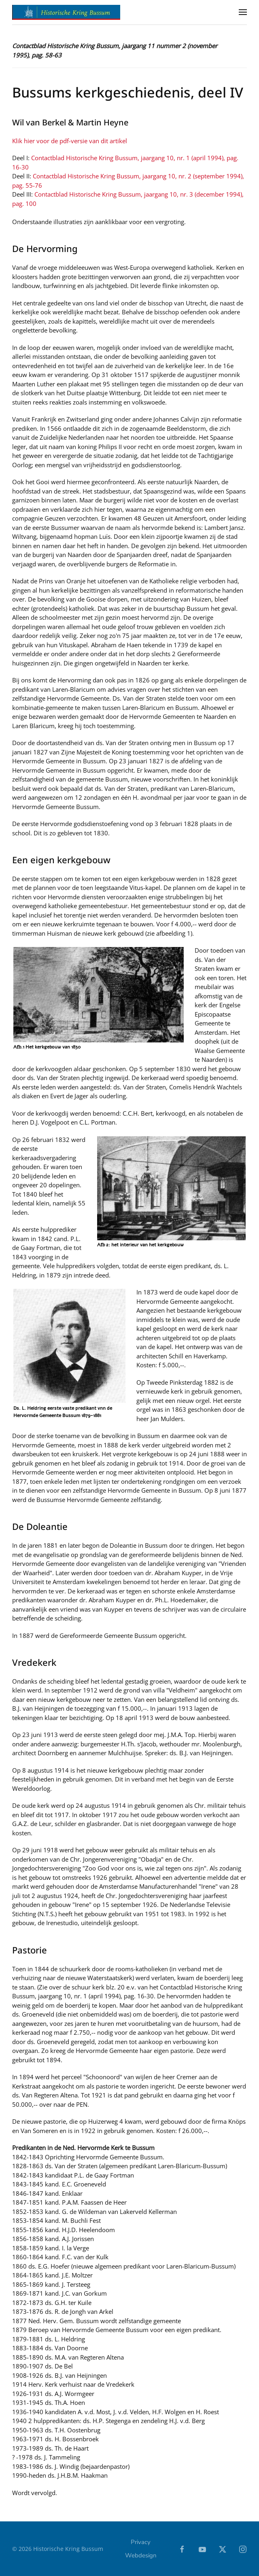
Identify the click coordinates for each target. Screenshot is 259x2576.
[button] (243, 12)
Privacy (141, 2544)
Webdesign (141, 2557)
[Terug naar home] (66, 12)
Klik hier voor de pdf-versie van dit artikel (69, 141)
